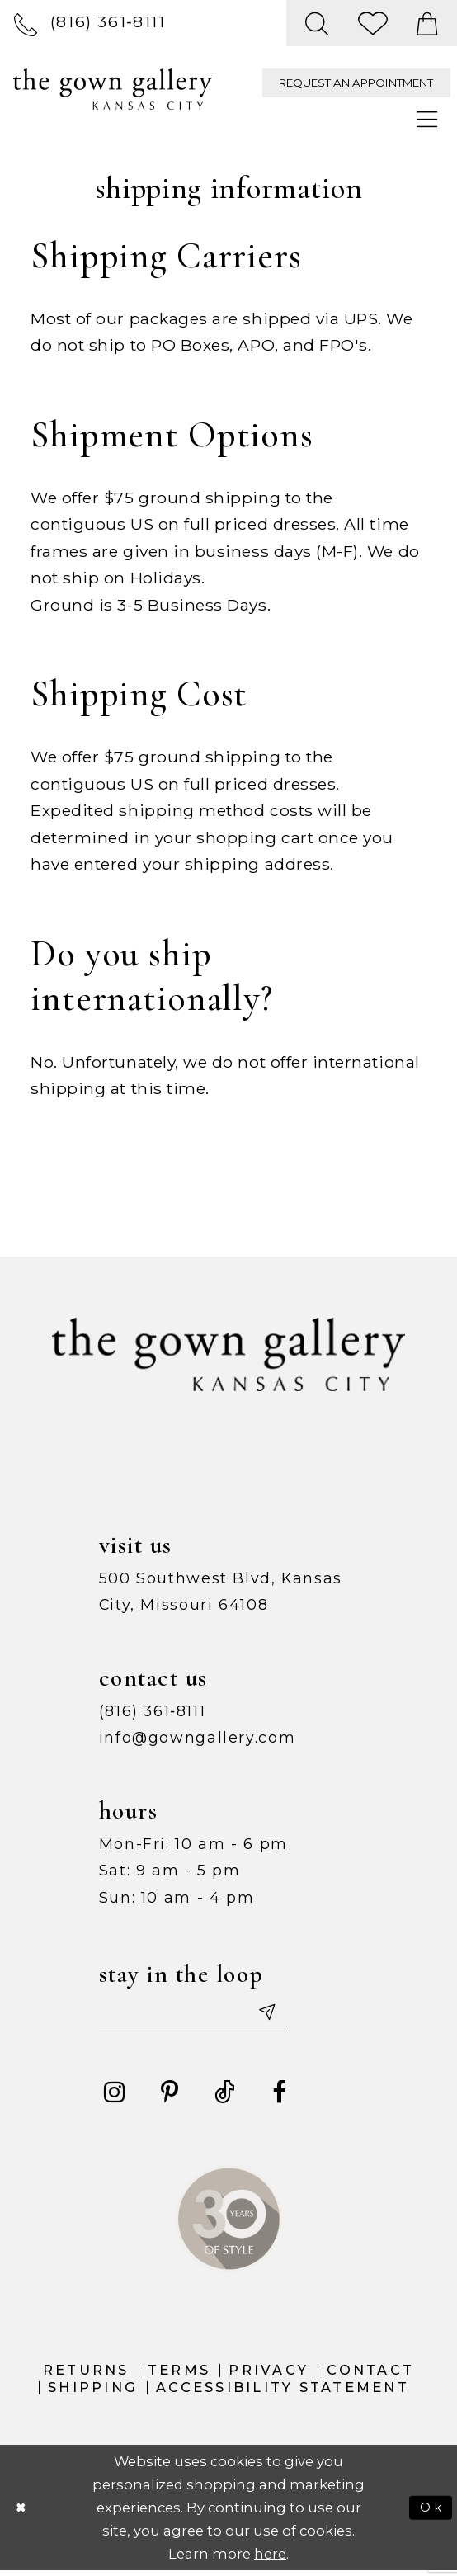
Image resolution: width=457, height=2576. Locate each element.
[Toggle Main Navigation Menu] (428, 119)
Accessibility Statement (282, 2392)
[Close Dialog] (23, 2512)
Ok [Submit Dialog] (430, 2512)
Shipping (93, 2392)
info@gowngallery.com (197, 1737)
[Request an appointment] (356, 82)
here (270, 2558)
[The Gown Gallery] (112, 89)
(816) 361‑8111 (152, 1711)
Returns (86, 2374)
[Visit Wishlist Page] (373, 23)
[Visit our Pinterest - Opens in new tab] (170, 2097)
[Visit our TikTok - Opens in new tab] (224, 2097)
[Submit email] (289, 2015)
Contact (370, 2374)
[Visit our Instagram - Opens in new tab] (114, 2097)
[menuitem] (90, 22)
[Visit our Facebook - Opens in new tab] (278, 2097)
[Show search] (317, 23)
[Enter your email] (206, 2015)
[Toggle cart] (428, 23)
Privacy (268, 2374)
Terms (179, 2374)
